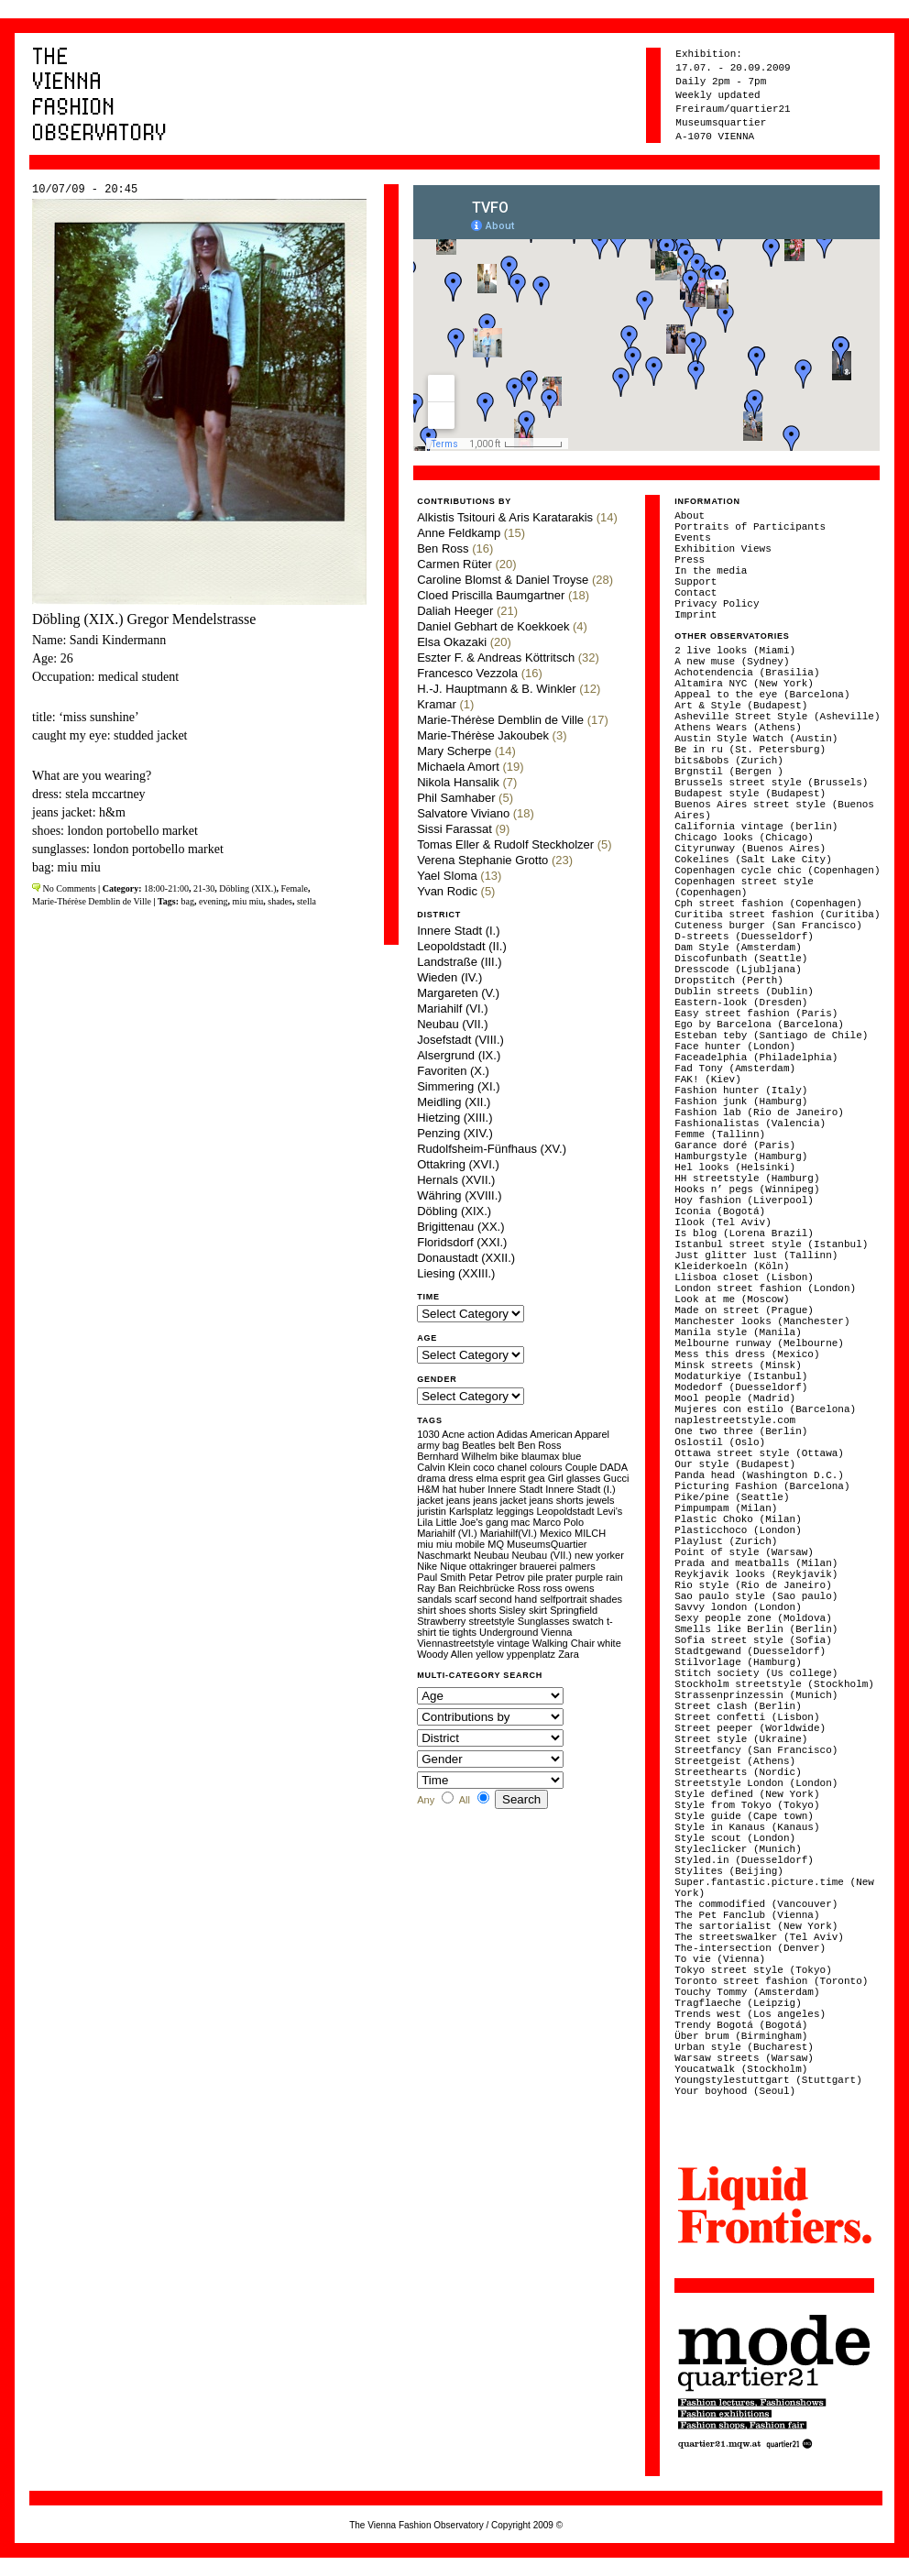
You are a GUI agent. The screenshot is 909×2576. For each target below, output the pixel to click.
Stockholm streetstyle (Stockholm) (774, 1684)
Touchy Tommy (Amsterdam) (746, 1992)
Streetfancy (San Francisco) (756, 1750)
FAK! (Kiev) (707, 1079)
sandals (434, 1599)
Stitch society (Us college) (756, 1673)
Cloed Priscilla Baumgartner (490, 595)
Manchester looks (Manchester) (761, 1321)
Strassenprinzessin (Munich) (756, 1695)
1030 (428, 1434)
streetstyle (491, 1621)
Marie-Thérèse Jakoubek (483, 735)
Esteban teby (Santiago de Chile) (771, 1035)
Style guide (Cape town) (744, 1816)
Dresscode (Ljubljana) (738, 969)
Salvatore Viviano (463, 813)
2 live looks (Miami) (734, 650)
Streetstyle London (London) (756, 1783)
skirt (538, 1610)
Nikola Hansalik (458, 782)
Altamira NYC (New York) (744, 683)
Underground (508, 1632)
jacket (430, 1500)
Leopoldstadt (565, 1511)
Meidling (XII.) (453, 1102)
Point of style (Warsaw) (744, 1552)
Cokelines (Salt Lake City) (753, 859)
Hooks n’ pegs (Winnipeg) (746, 1189)
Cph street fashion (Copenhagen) (768, 903)
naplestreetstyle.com (734, 1420)
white (609, 1643)
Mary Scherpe (454, 751)
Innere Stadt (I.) (458, 930)
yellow (490, 1654)
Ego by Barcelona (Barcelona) (759, 1024)
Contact (695, 592)
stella (306, 901)
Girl (556, 1478)
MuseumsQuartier (546, 1544)
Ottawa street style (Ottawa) (759, 1453)
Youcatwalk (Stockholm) (740, 2069)
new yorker (599, 1555)
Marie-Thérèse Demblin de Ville (91, 901)
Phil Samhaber (456, 798)
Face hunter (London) (734, 1046)
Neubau (491, 1555)
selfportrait (563, 1599)
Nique (453, 1566)
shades (280, 901)
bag (187, 901)
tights (464, 1632)
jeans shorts (557, 1500)
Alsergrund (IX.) (458, 1055)
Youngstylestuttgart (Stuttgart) (768, 2080)
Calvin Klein (443, 1467)
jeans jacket (499, 1500)
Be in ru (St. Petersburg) (750, 749)
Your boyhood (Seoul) (734, 2091)
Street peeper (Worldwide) (750, 1728)
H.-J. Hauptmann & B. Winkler (496, 689)
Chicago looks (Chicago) (744, 837)
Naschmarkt (444, 1555)
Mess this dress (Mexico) (746, 1354)
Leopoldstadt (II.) (462, 946)
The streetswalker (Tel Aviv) (759, 1937)
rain (614, 1577)
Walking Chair (563, 1643)
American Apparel (569, 1434)
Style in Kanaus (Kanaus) (746, 1827)
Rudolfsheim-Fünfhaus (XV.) (491, 1149)
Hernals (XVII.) (456, 1180)
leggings (514, 1511)
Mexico (556, 1533)
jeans (458, 1500)
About (689, 515)
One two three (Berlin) (740, 1431)
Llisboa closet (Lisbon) (744, 1277)
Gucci (616, 1478)
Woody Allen (445, 1654)
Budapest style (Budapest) (750, 793)
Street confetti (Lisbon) (746, 1717)
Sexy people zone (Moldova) (753, 1618)
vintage (513, 1643)
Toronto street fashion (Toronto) (771, 1981)
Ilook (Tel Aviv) (723, 1222)
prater (559, 1577)
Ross (529, 1588)
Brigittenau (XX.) (460, 1226)
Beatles (479, 1445)
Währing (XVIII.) (459, 1195)
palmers (578, 1566)
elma (487, 1478)
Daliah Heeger (455, 611)
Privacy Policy (716, 603)
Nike (427, 1566)
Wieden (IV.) (449, 977)
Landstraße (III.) (459, 962)
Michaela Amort (458, 766)
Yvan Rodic (447, 891)
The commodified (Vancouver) (756, 1904)
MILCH (590, 1533)
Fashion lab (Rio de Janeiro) (759, 1112)
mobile (470, 1544)
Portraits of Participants (750, 526)
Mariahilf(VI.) (508, 1533)
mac (521, 1522)
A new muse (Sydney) (731, 661)
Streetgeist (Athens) (734, 1761)
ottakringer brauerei (512, 1566)
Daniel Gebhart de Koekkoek (493, 626)
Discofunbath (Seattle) (740, 958)
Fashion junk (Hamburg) (740, 1101)
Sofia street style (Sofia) (753, 1640)
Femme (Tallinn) (719, 1134)
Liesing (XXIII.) (456, 1273)
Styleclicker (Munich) (738, 1849)
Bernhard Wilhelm (457, 1456)
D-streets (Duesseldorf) (744, 936)
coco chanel (500, 1467)
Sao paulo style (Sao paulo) (756, 1596)
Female (293, 888)
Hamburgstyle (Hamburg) (740, 1156)
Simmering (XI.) (458, 1086)
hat (449, 1489)
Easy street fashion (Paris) (756, 1013)
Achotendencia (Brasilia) (746, 672)
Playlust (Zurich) (725, 1541)
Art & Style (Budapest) (740, 705)
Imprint (695, 614)
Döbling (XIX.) (247, 888)
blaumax (540, 1456)
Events (692, 537)
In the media (710, 570)
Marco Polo (558, 1522)
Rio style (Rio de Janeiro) (753, 1585)
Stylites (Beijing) (728, 1871)
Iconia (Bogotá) (719, 1211)
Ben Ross (442, 548)
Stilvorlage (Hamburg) (738, 1662)
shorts (482, 1610)
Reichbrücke (486, 1588)
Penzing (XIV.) (455, 1133)
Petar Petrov (496, 1577)
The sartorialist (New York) (756, 1926)
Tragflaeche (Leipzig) (738, 2003)
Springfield (573, 1610)
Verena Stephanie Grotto (482, 860)
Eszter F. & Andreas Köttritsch (496, 657)
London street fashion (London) (765, 1288)
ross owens (569, 1588)
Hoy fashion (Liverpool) (744, 1200)
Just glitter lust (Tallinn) (756, 1255)
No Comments (68, 888)
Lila (425, 1522)
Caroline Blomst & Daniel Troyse (502, 579)
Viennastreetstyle (455, 1643)
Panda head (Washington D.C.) (759, 1475)
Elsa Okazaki (452, 642)
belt (506, 1445)
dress (460, 1478)
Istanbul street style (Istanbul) (771, 1244)
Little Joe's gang (471, 1522)
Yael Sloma (447, 875)
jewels (600, 1500)
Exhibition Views (723, 548)
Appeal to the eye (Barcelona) (761, 694)
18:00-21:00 (166, 888)
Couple (581, 1467)
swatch (588, 1621)
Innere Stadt (514, 1489)
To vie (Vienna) (719, 1959)
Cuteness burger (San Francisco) (768, 925)
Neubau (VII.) (452, 1024)
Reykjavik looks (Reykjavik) (756, 1574)
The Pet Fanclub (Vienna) (746, 1915)
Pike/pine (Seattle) (731, 1497)
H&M (428, 1489)
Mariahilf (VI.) (452, 1008)
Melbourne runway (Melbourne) (759, 1343)
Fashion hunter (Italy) (740, 1090)
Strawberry (441, 1621)
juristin (431, 1511)
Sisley (511, 1610)
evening (213, 901)
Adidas (512, 1434)
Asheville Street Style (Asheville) (777, 716)
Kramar (436, 704)
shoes (452, 1610)
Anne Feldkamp (458, 533)
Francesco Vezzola (467, 673)
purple (589, 1577)
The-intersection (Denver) (750, 1948)
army (428, 1445)
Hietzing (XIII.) (454, 1117)
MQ (495, 1544)
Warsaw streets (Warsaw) (744, 2058)
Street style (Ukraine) (740, 1739)
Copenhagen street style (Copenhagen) (744, 887)
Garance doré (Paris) (734, 1145)
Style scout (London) (734, 1838)
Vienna (556, 1632)
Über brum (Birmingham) (740, 2036)
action (480, 1434)
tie (444, 1632)
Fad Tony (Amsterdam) (734, 1068)
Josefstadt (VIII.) (460, 1040)
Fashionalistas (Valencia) (750, 1123)
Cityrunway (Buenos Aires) (750, 848)
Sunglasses (544, 1621)
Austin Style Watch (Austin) (756, 738)
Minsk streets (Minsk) (738, 1365)
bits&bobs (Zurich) (728, 760)
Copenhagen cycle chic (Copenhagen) (777, 870)
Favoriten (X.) (453, 1071)
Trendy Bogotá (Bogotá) (740, 2025)
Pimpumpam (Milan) (725, 1508)
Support (695, 581)
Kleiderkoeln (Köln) (731, 1266)
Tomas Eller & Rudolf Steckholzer (505, 844)
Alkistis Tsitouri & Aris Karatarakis (505, 517)
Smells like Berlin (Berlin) (756, 1629)
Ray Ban (436, 1588)
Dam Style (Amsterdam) (738, 947)
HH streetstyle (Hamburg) (746, 1178)
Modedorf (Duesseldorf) (740, 1387)
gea (536, 1478)
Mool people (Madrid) (734, 1398)
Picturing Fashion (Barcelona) (761, 1486)
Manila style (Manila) (738, 1332)
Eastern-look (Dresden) (740, 1002)
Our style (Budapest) (734, 1464)
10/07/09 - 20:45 (84, 189)
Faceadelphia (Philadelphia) (756, 1057)
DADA (614, 1467)
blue (572, 1456)
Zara (568, 1654)
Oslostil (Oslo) (719, 1442)
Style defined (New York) (746, 1794)
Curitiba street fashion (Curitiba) (777, 914)
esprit (512, 1478)
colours (546, 1467)
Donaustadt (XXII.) (466, 1258)
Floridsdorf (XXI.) (462, 1242)
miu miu (248, 901)
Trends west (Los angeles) (750, 2014)
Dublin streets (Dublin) (744, 991)
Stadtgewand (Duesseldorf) (750, 1651)
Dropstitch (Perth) (728, 980)
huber (472, 1489)
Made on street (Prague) (744, 1310)
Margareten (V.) (458, 993)
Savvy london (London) (738, 1607)
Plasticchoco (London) (738, 1530)
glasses (583, 1478)
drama (431, 1478)
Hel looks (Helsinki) (734, 1167)
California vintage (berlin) (756, 826)
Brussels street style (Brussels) (771, 782)
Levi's (610, 1511)
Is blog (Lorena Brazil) (744, 1233)
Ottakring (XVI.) (458, 1164)
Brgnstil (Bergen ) (728, 771)
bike (509, 1456)
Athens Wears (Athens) (738, 727)
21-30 (203, 888)
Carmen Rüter (454, 564)
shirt (426, 1610)
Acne (453, 1434)
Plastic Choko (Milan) (738, 1519)
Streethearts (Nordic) (738, 1772)
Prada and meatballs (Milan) (756, 1563)
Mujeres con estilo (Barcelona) (765, 1409)
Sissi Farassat (454, 829)
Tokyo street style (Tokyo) (753, 1970)
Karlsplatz (471, 1511)
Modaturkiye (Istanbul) (740, 1376)
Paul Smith (441, 1577)
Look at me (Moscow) (731, 1299)
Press (689, 559)
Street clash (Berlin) (738, 1706)
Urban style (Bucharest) (744, 2047)
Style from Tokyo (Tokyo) (746, 1805)
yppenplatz (531, 1654)
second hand (508, 1599)
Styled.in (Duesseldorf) (744, 1860)
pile (535, 1577)
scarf (465, 1599)
